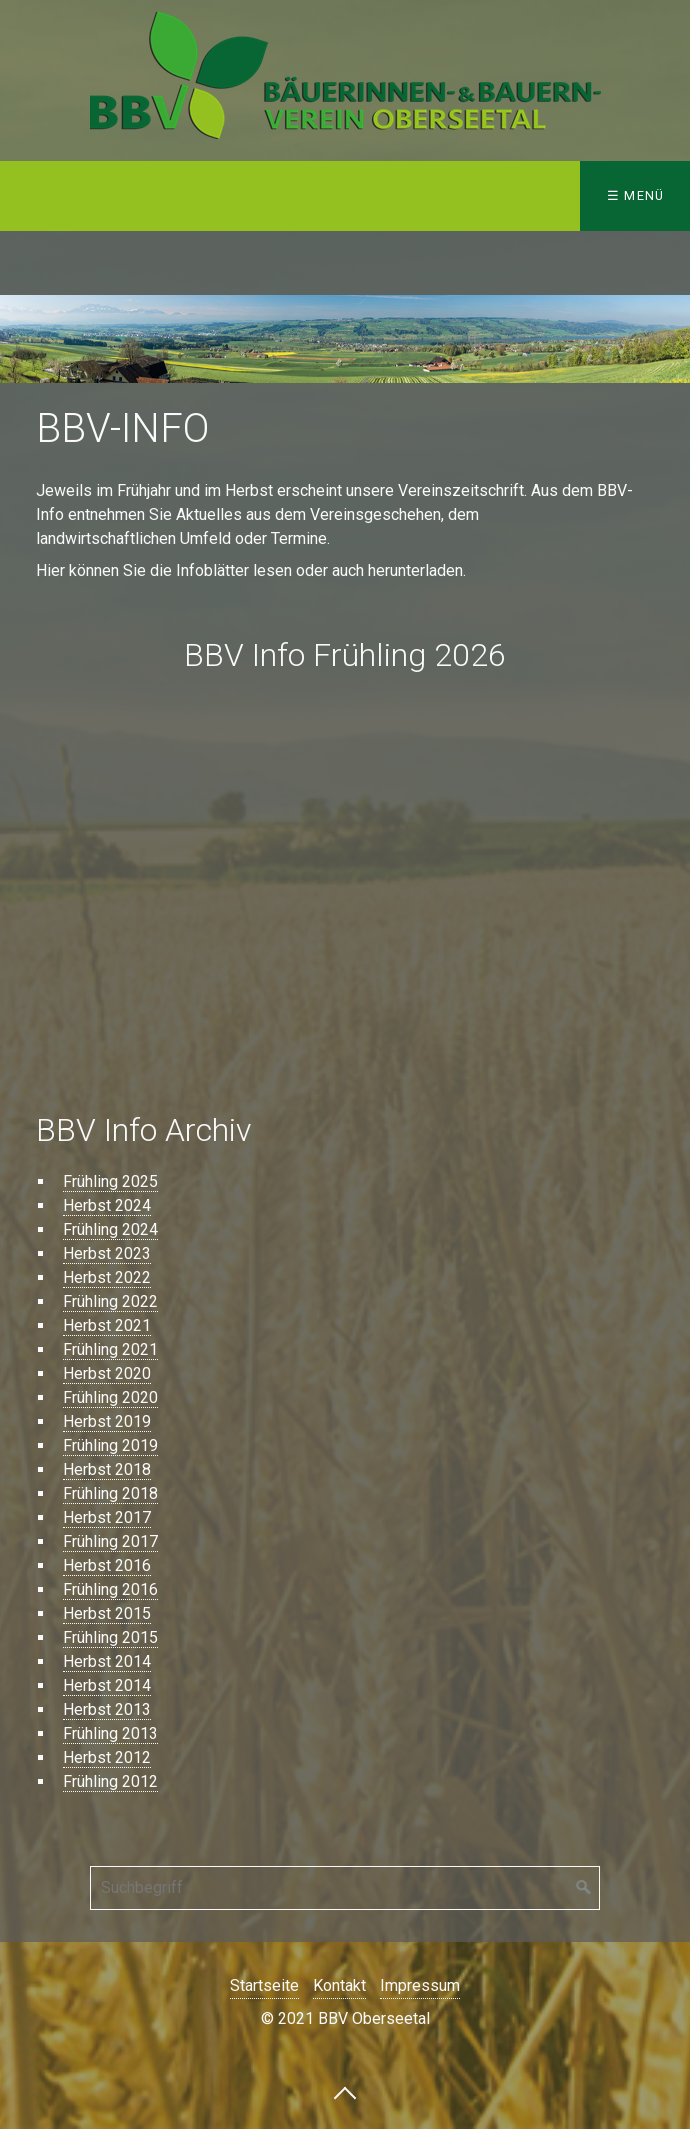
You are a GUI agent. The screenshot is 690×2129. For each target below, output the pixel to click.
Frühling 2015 (110, 1637)
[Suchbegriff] (345, 1888)
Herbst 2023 (107, 1253)
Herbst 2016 (107, 1565)
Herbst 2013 (107, 1709)
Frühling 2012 (110, 1781)
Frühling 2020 (110, 1397)
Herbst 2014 (107, 1661)
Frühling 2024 (110, 1229)
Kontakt (339, 1985)
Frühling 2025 (110, 1181)
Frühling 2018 (110, 1493)
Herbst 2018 (107, 1469)
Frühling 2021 (110, 1349)
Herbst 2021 (107, 1325)
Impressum (420, 1985)
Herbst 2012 (107, 1757)
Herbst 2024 (107, 1205)
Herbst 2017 (107, 1517)
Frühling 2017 (110, 1541)
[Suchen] (584, 1888)
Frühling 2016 (110, 1589)
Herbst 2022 (107, 1277)
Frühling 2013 (110, 1733)
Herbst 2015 (107, 1613)
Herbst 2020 (107, 1373)
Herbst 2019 (107, 1421)
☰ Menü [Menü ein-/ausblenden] (636, 195)
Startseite (264, 1985)
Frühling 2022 (110, 1301)
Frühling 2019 (110, 1445)
